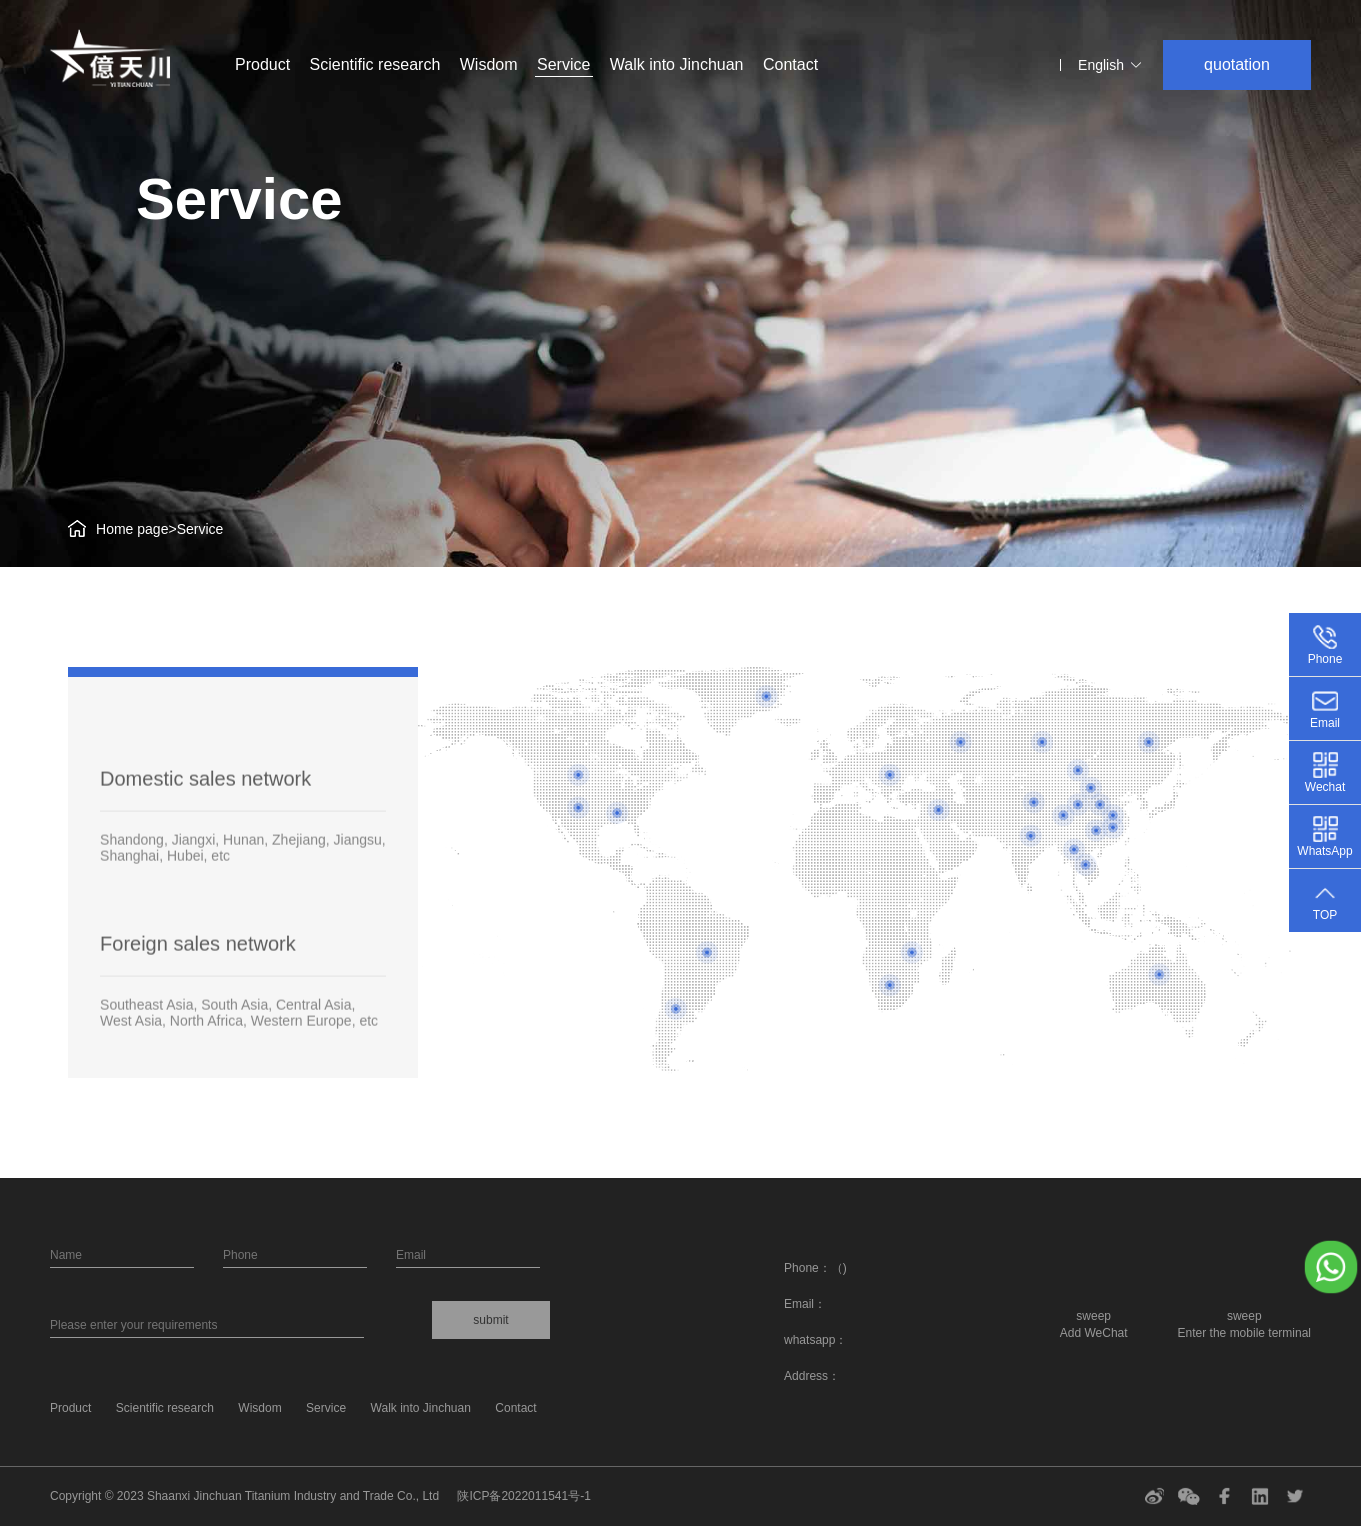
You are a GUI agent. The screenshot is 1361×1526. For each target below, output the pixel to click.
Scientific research (375, 64)
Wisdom (491, 64)
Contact (790, 64)
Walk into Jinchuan (677, 64)
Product (262, 64)
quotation (1237, 64)
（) (839, 1268)
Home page (132, 529)
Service (563, 64)
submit (490, 1320)
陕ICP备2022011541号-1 (523, 1496)
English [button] (1110, 65)
